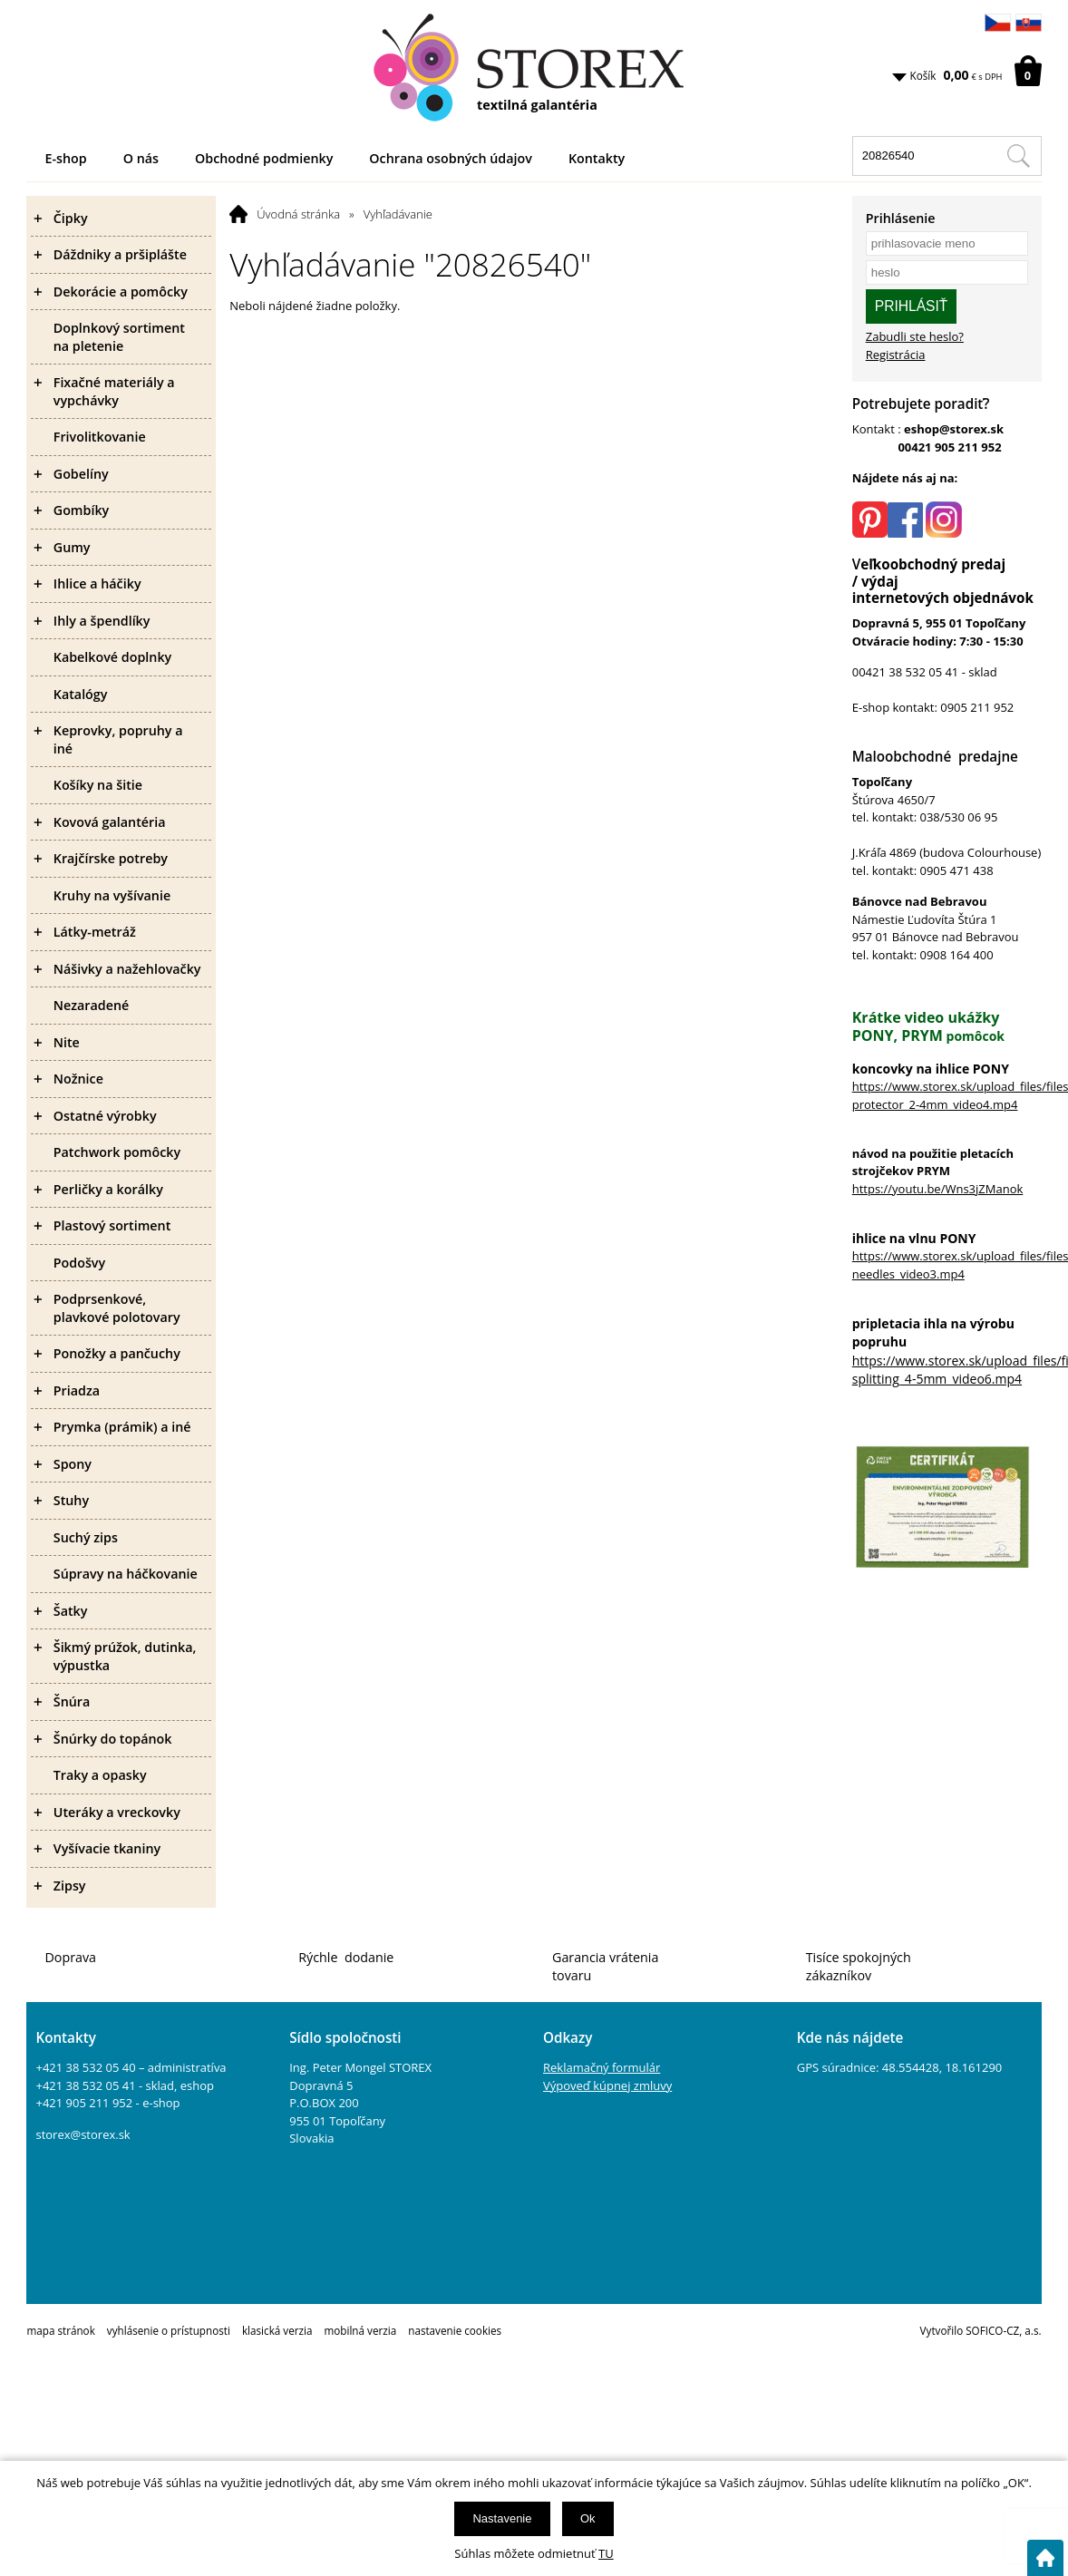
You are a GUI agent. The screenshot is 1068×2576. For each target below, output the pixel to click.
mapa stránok (60, 2330)
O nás (141, 158)
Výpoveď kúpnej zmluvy (607, 2085)
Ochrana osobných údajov (450, 158)
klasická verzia (277, 2330)
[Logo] (534, 68)
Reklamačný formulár (601, 2067)
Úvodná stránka (298, 214)
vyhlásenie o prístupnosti (168, 2330)
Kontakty (596, 158)
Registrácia (896, 354)
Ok (588, 2518)
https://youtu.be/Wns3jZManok (938, 1189)
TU (606, 2553)
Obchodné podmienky (264, 158)
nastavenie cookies (454, 2330)
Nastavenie (501, 2518)
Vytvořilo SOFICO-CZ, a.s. (981, 2330)
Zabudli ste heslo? (915, 336)
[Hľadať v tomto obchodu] (1018, 156)
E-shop (65, 158)
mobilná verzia (360, 2330)
